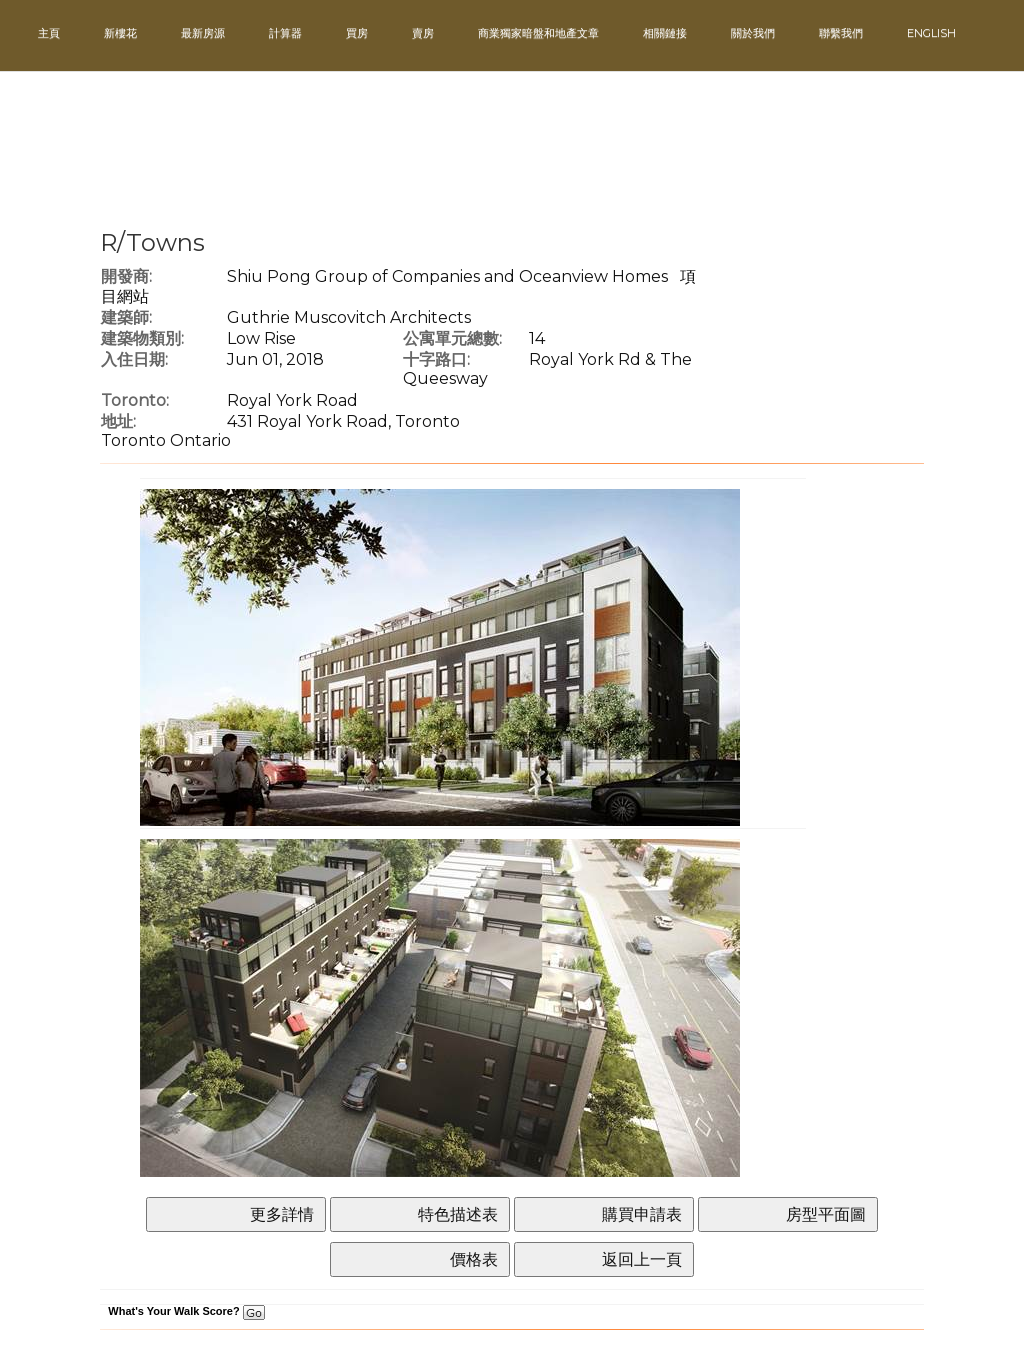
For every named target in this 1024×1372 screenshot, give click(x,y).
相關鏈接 (665, 33)
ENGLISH (931, 33)
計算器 (285, 33)
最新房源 (203, 33)
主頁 (49, 33)
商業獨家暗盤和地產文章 (538, 33)
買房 (357, 33)
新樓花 (120, 33)
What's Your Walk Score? (186, 1311)
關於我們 (753, 33)
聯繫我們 (841, 33)
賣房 (423, 33)
